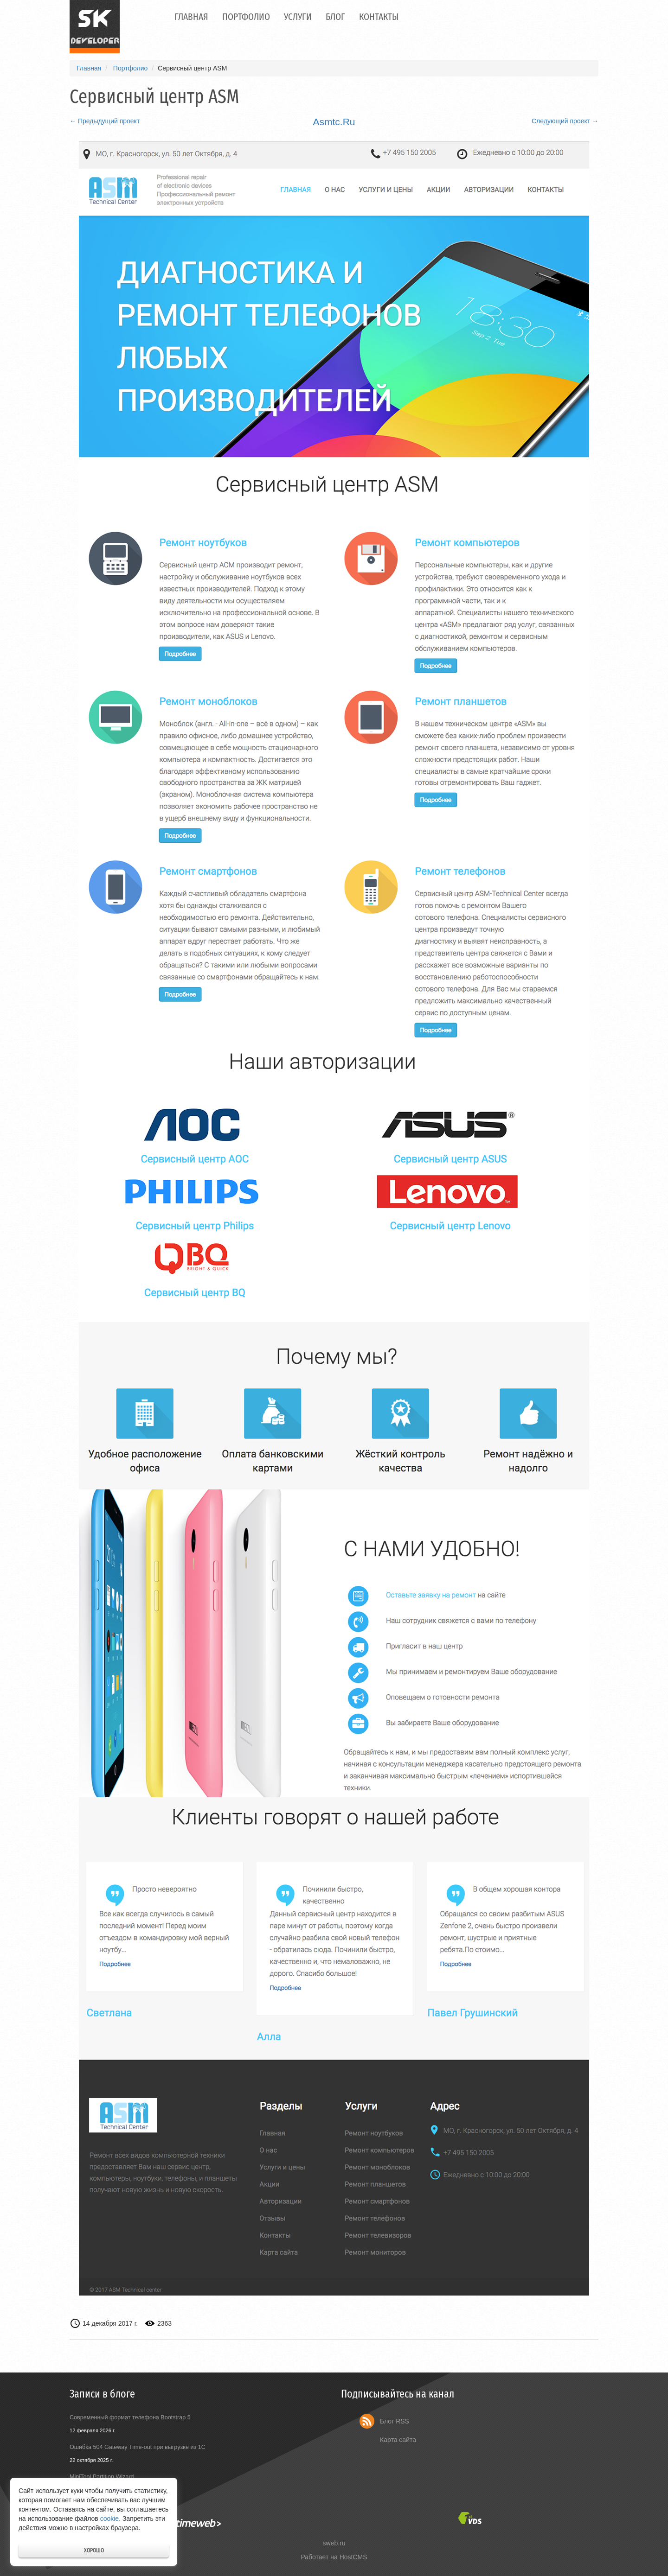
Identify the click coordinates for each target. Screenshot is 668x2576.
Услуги (298, 16)
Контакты (378, 16)
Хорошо (94, 2550)
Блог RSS (394, 2421)
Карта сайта (398, 2439)
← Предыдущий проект (105, 121)
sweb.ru (333, 2543)
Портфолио (246, 16)
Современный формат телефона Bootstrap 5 (130, 2417)
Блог (335, 16)
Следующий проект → (565, 121)
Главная (191, 16)
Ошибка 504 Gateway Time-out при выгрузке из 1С (138, 2447)
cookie (109, 2518)
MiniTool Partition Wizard (102, 2477)
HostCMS (353, 2557)
